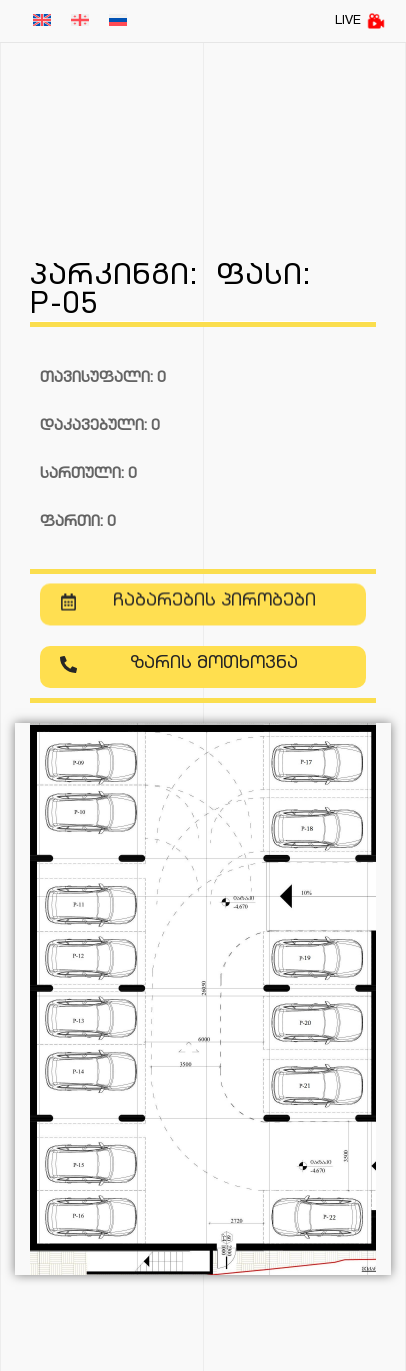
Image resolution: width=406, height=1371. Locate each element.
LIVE (360, 21)
